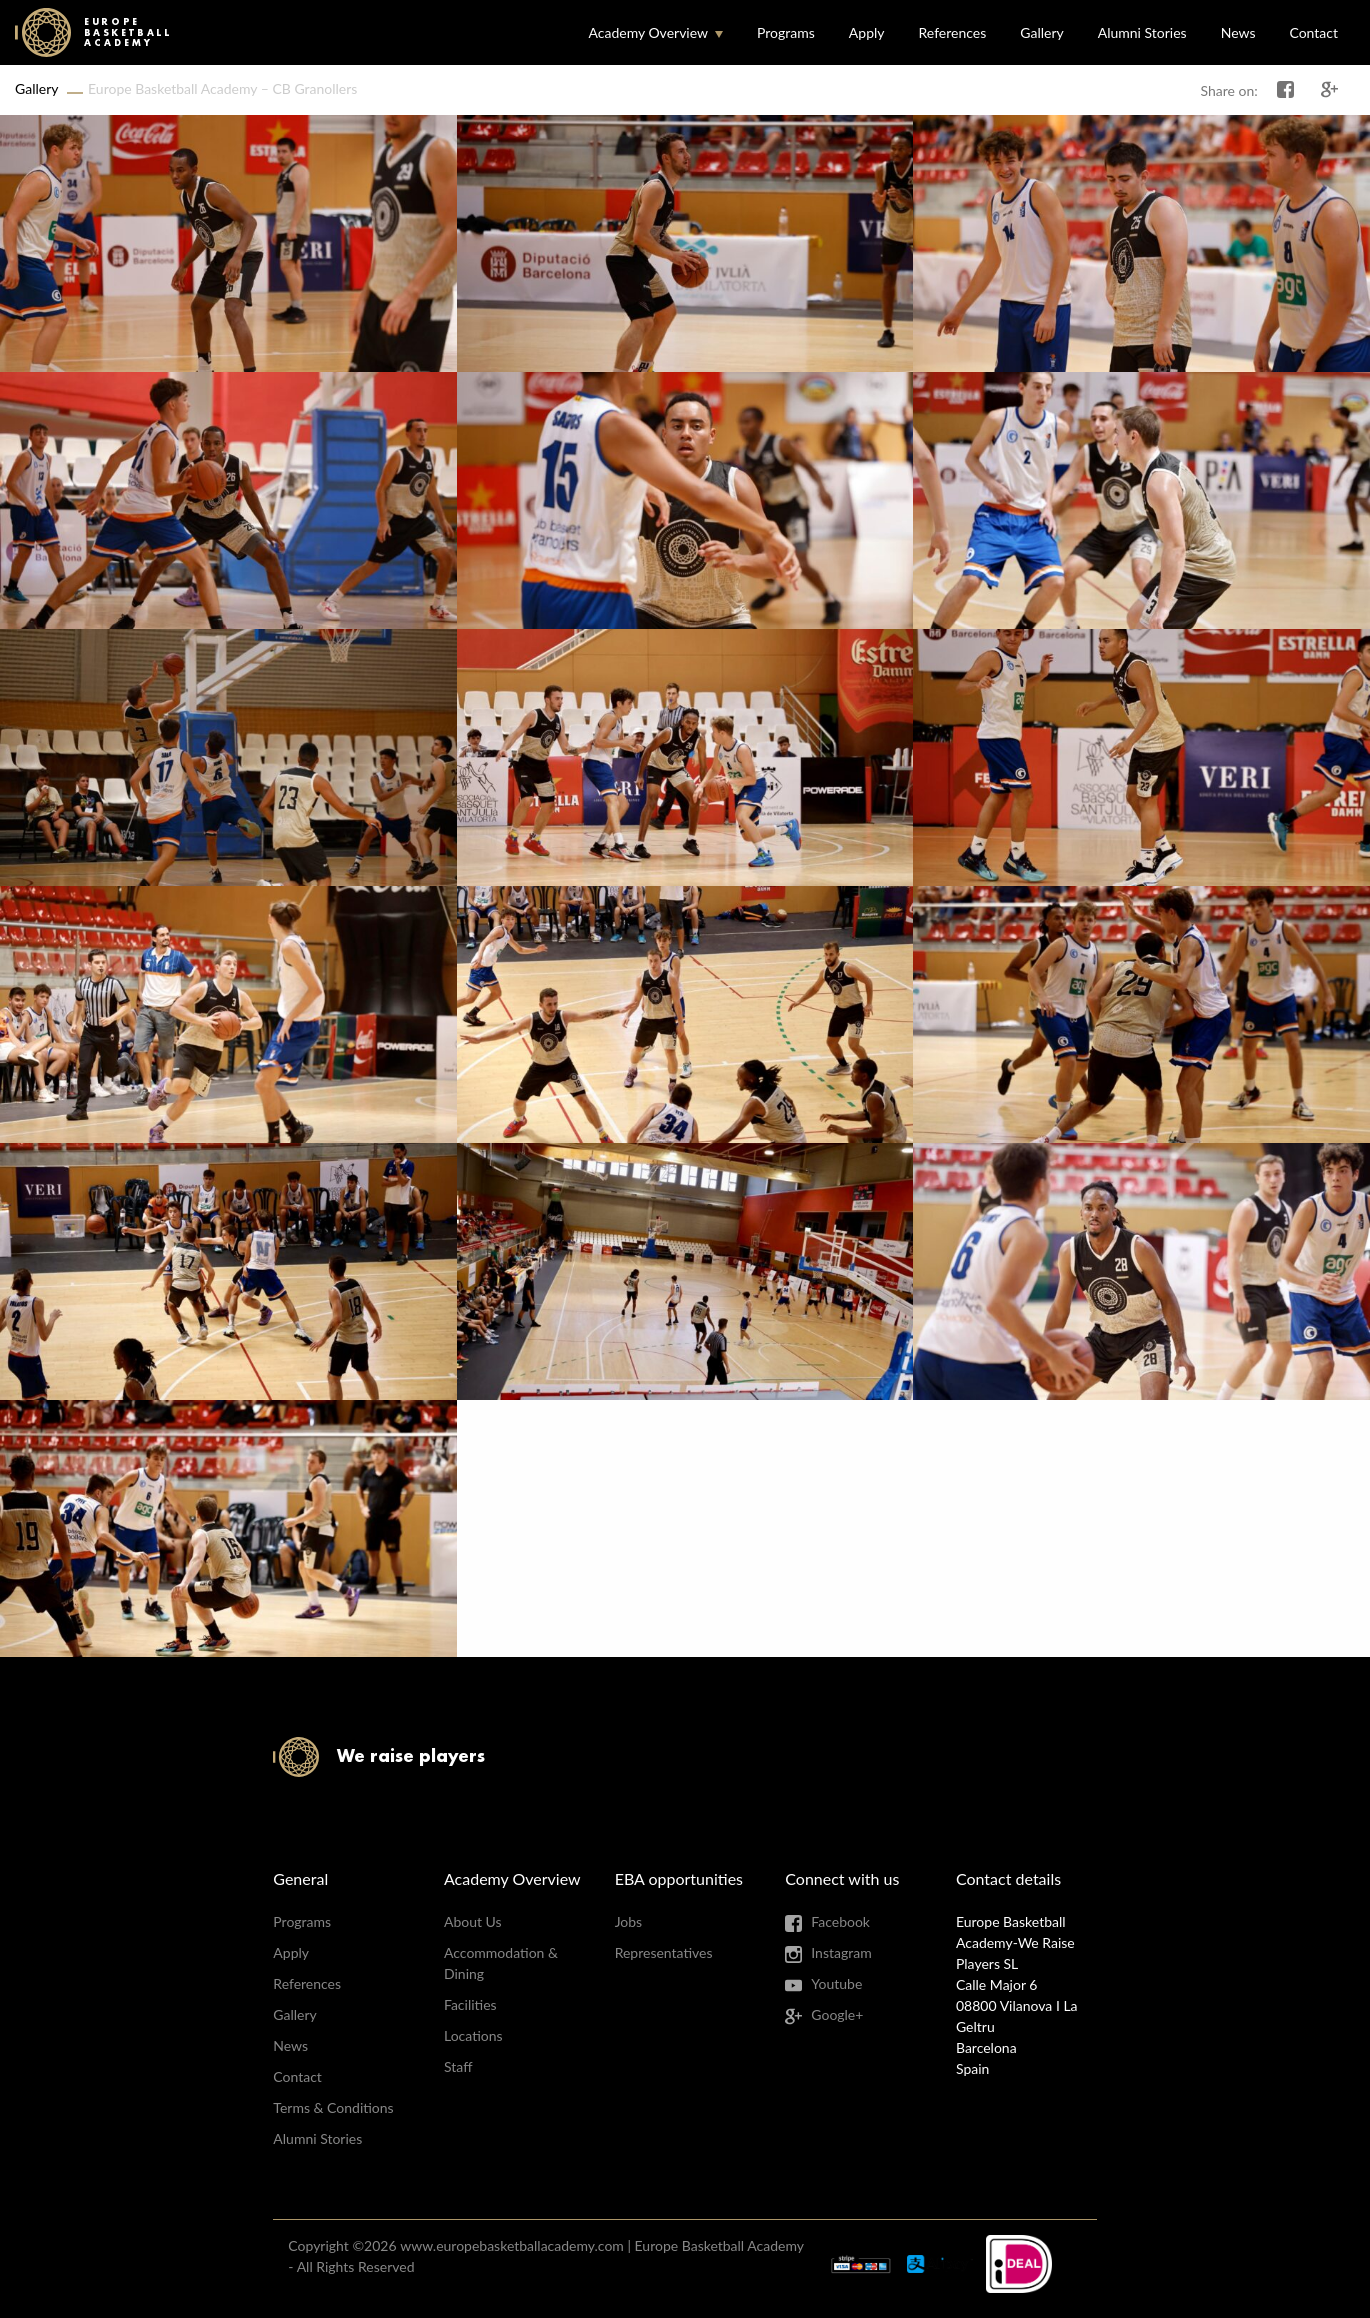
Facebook (840, 1921)
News (1238, 32)
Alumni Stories (1142, 32)
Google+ (837, 2014)
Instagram (841, 1952)
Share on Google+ (1330, 90)
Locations (473, 2035)
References (953, 32)
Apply (867, 32)
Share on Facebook (1286, 90)
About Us (473, 1921)
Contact (1313, 32)
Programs (786, 32)
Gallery (1041, 32)
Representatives (664, 1952)
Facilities (470, 2004)
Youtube (836, 1983)
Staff (458, 2066)
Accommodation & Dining (501, 1963)
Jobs (629, 1921)
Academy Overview (648, 32)
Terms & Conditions (333, 2107)
